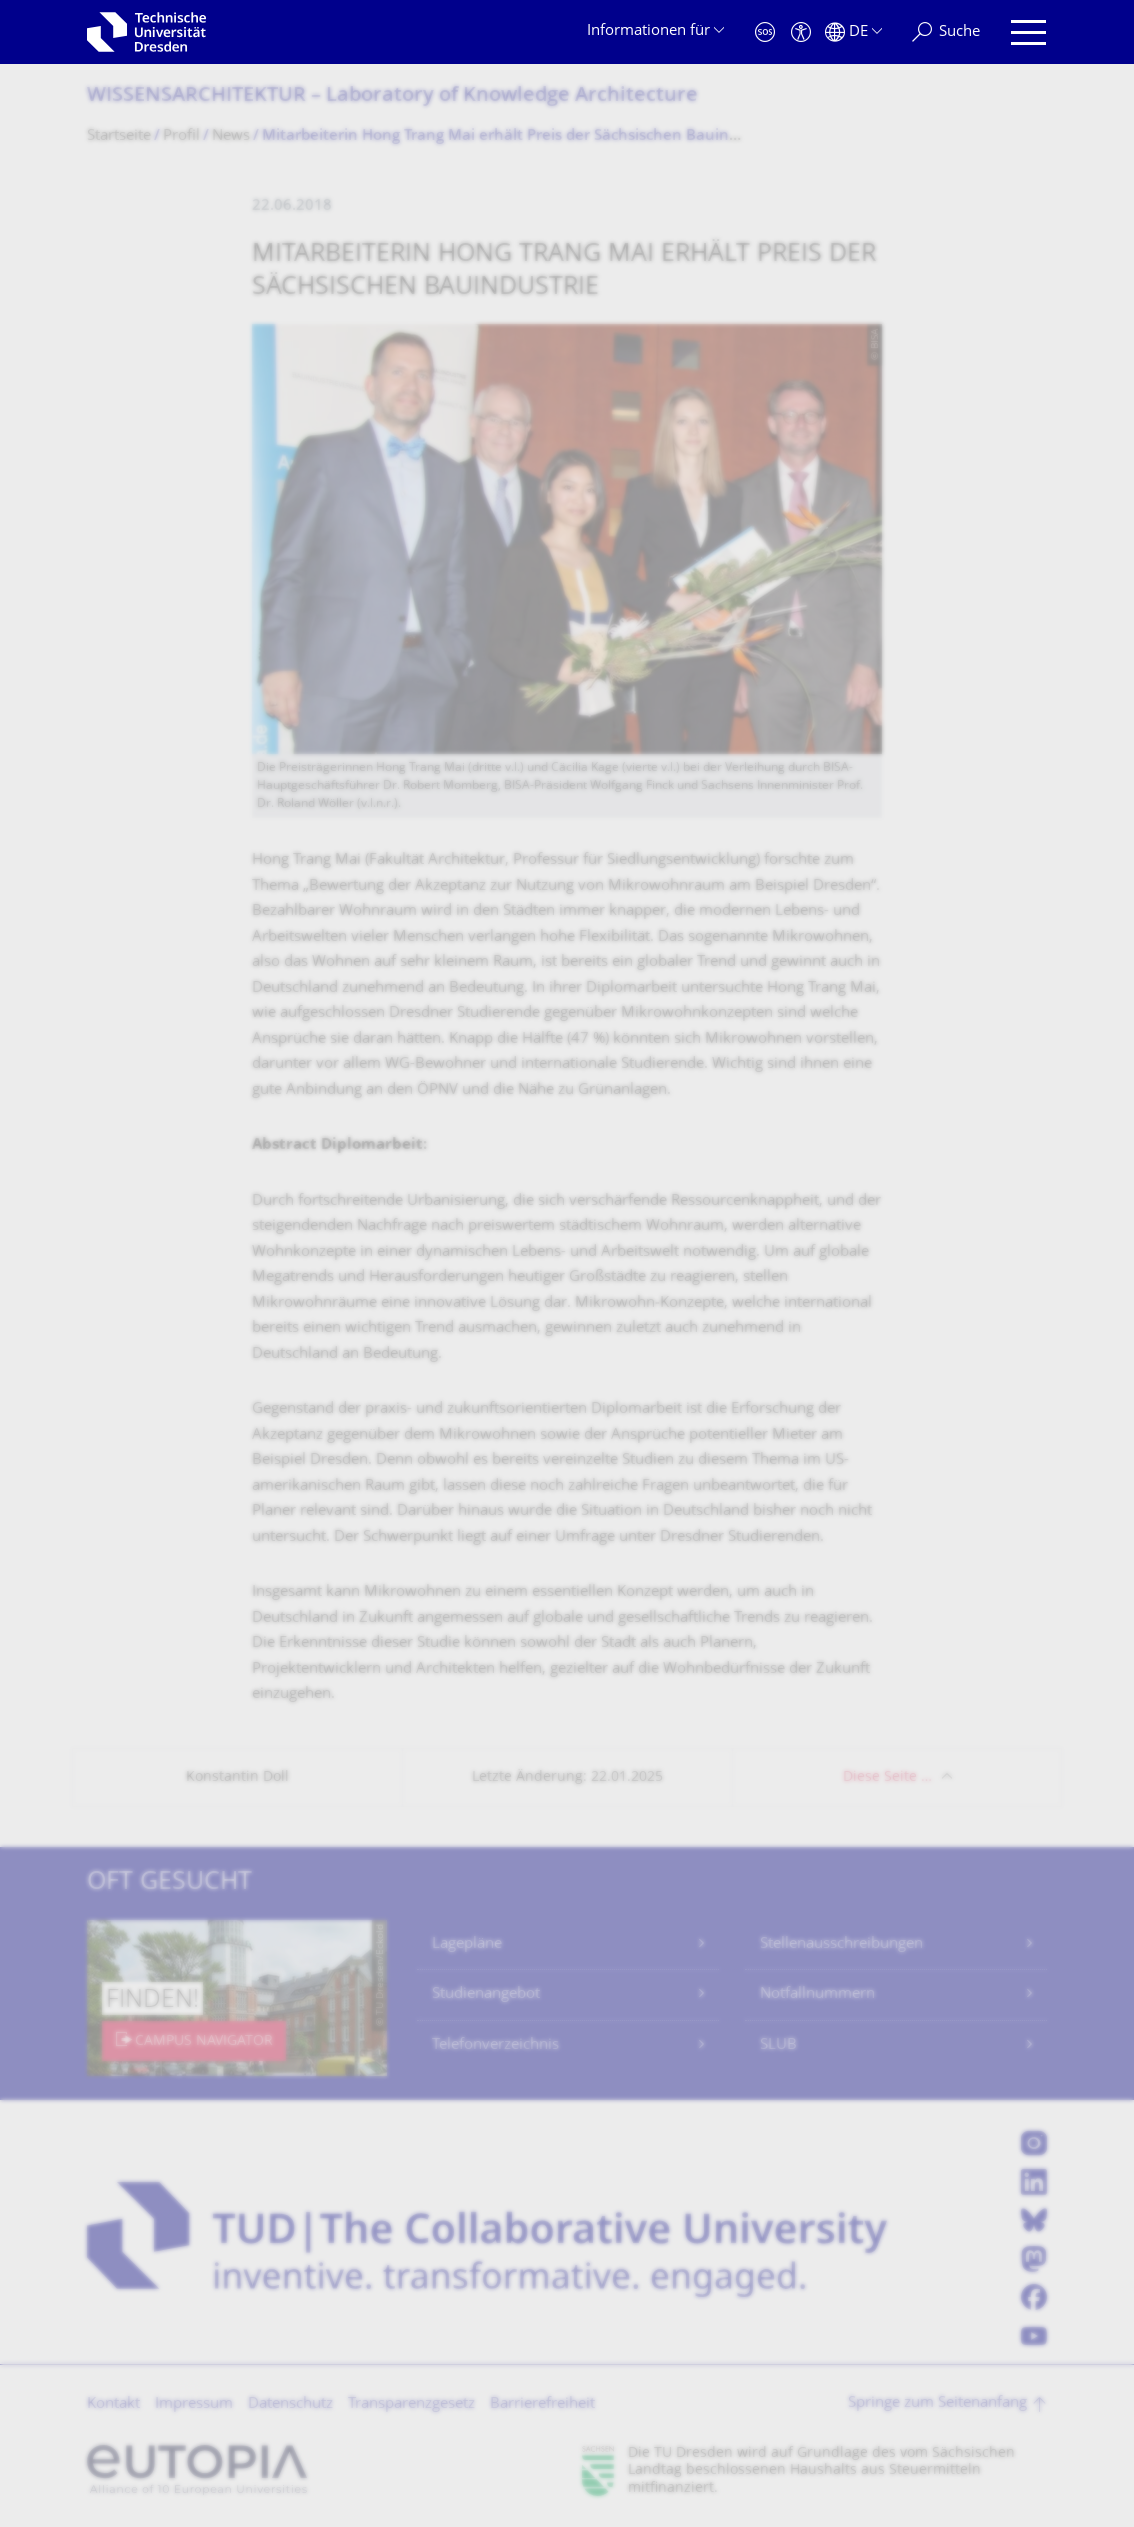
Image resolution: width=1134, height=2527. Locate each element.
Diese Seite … (887, 1777)
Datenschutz (290, 2404)
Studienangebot (486, 1994)
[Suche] (946, 32)
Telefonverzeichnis (495, 2045)
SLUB (778, 2045)
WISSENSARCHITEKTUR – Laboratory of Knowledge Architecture (392, 96)
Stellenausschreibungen (841, 1944)
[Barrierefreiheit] (801, 32)
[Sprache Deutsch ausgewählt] (853, 32)
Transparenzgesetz (411, 2404)
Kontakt (113, 2404)
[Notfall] (765, 32)
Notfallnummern (817, 1994)
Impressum (194, 2404)
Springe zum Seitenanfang (937, 2403)
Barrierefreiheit (542, 2404)
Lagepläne (467, 1944)
